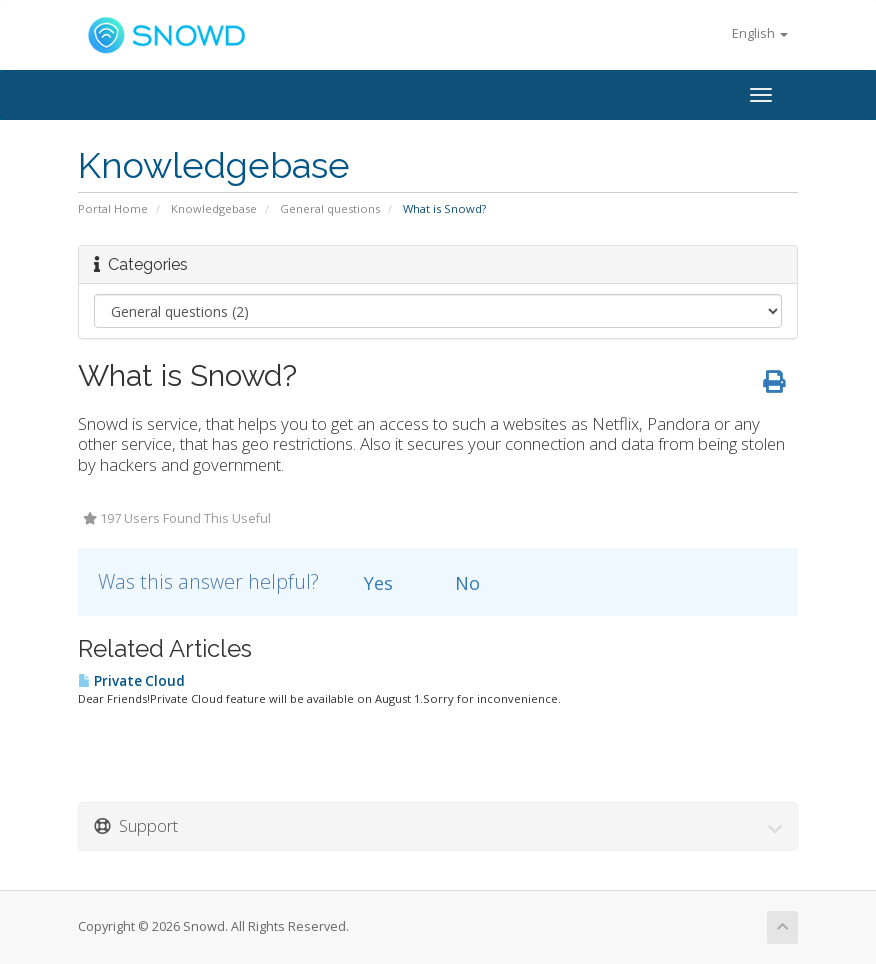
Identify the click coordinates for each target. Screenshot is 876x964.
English (760, 33)
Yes (367, 583)
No (456, 583)
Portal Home (113, 208)
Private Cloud (131, 681)
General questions (330, 208)
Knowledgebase (214, 208)
